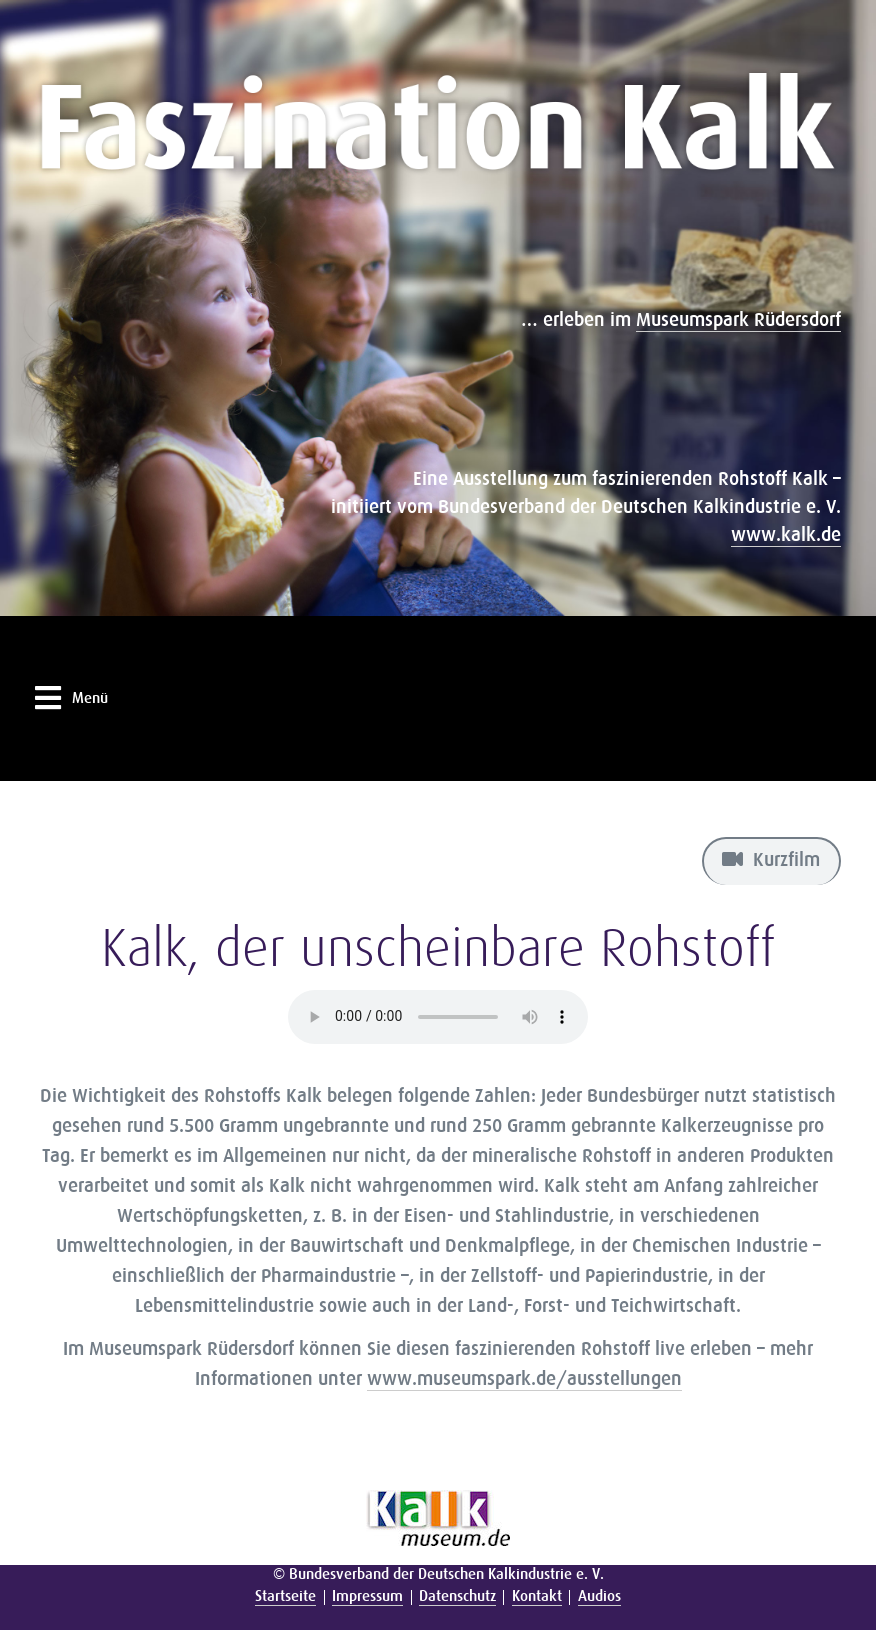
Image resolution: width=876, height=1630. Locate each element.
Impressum (367, 1597)
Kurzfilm (771, 860)
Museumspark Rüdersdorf (738, 321)
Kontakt (537, 1597)
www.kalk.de (786, 536)
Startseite (285, 1597)
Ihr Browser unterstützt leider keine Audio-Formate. (438, 1017)
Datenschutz (457, 1597)
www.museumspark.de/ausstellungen (524, 1380)
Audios (599, 1597)
